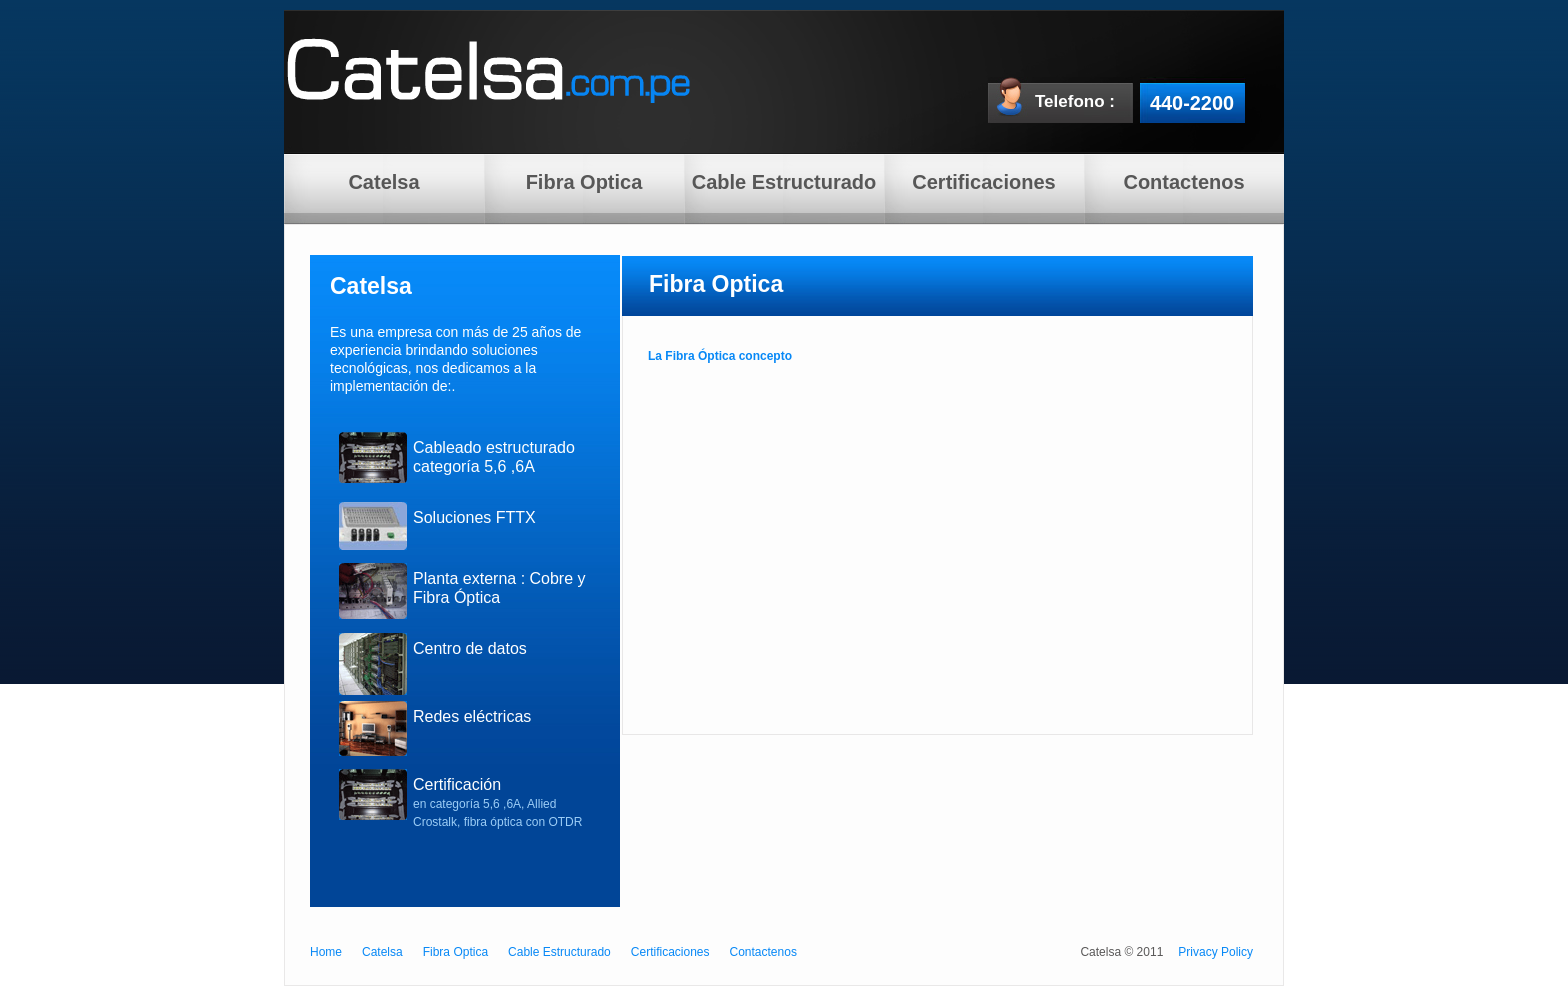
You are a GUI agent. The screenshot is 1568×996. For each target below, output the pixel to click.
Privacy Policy (1215, 952)
